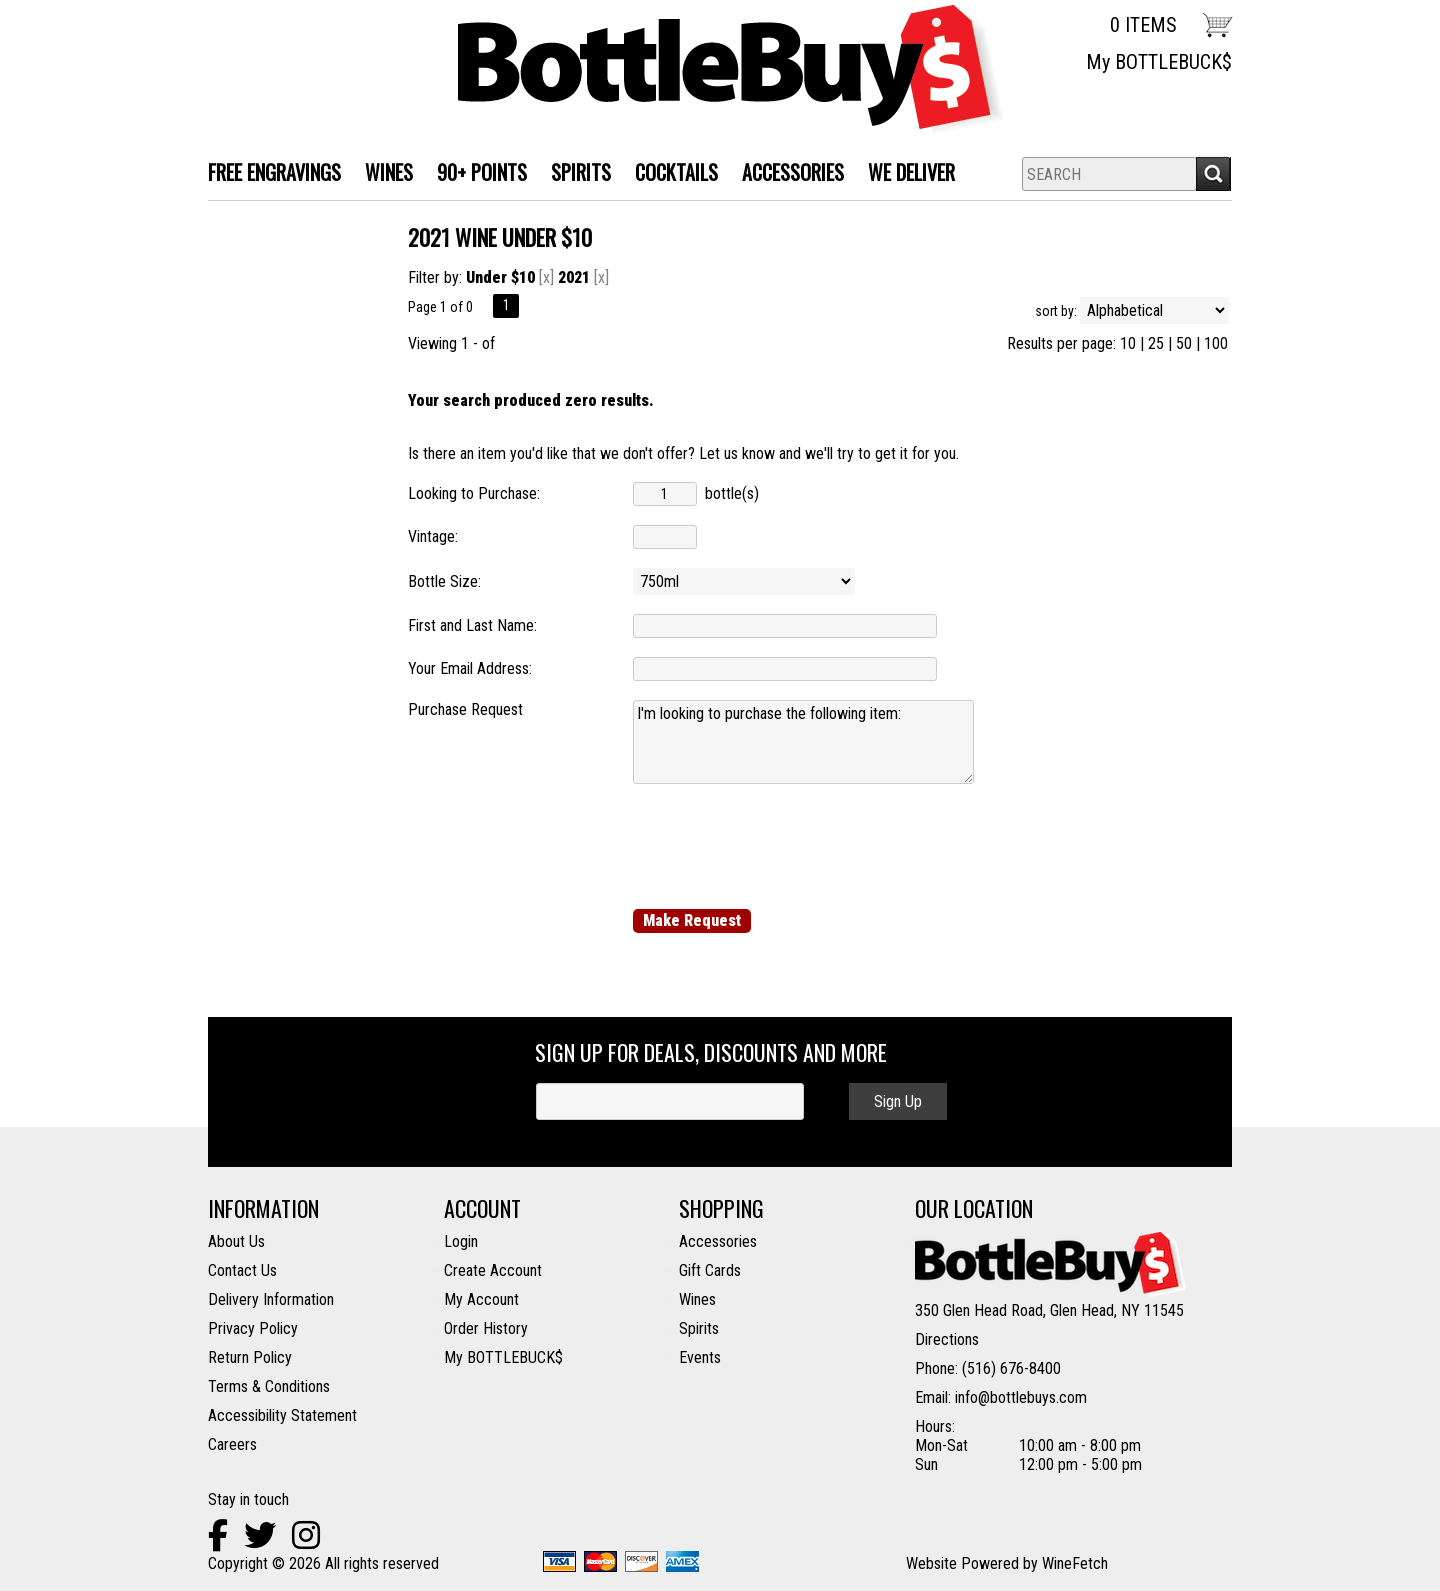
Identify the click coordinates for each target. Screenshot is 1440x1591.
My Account (481, 1299)
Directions (947, 1339)
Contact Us (242, 1270)
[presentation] (785, 846)
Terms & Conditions (269, 1386)
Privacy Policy (253, 1328)
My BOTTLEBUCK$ (1159, 62)
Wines (697, 1299)
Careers (232, 1444)
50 (1184, 343)
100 (1216, 343)
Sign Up (898, 1101)
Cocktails (670, 174)
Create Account (493, 1270)
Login (461, 1241)
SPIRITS (575, 174)
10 (1128, 343)
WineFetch (1075, 1563)
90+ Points (482, 172)
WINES (383, 174)
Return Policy (250, 1357)
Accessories (787, 174)
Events (700, 1357)
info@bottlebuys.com (1021, 1397)
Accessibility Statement (282, 1415)
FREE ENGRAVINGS (274, 172)
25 (1156, 343)
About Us (236, 1241)
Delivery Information (271, 1299)
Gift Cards (710, 1270)
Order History (486, 1328)
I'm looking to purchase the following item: (803, 742)
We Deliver (905, 174)
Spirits (699, 1328)
